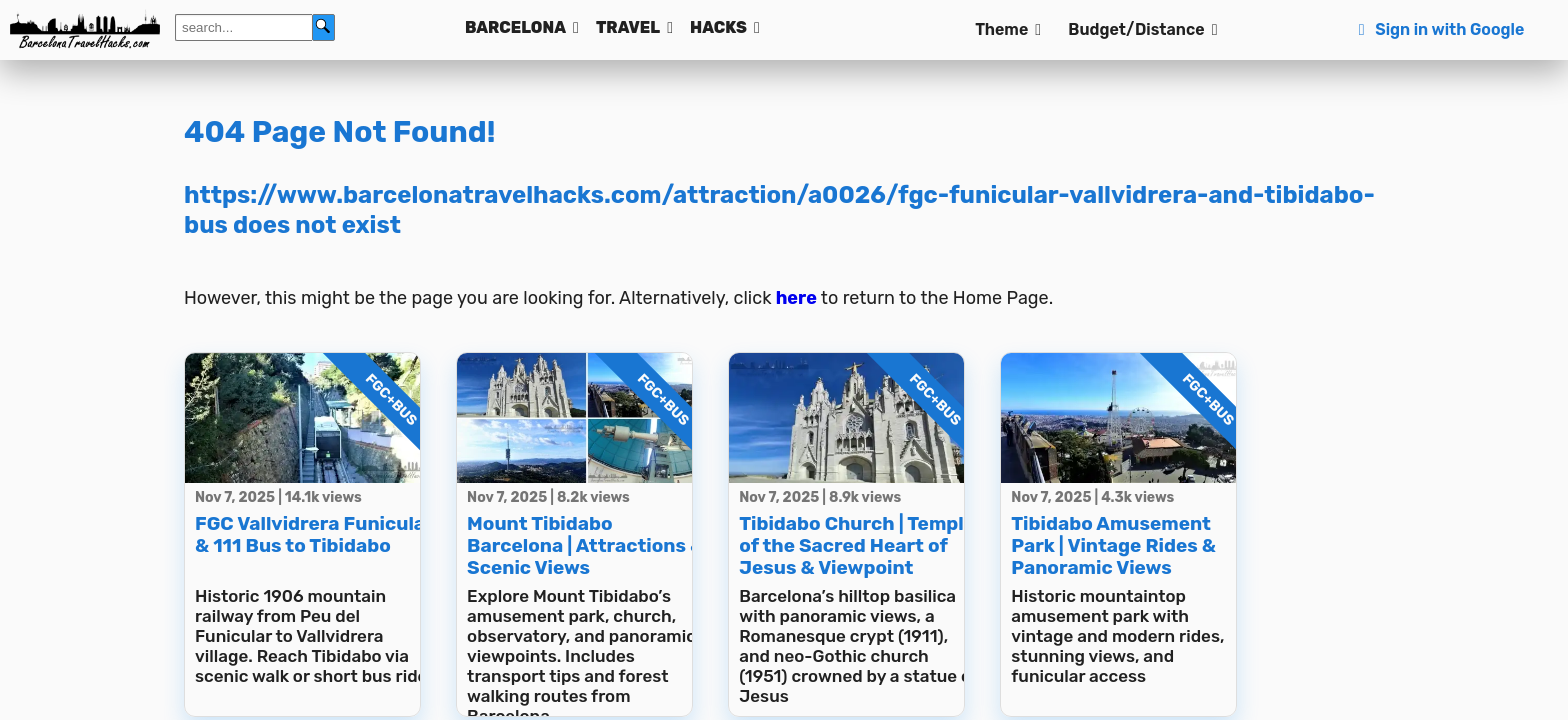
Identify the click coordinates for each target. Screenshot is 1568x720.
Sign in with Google (1438, 29)
